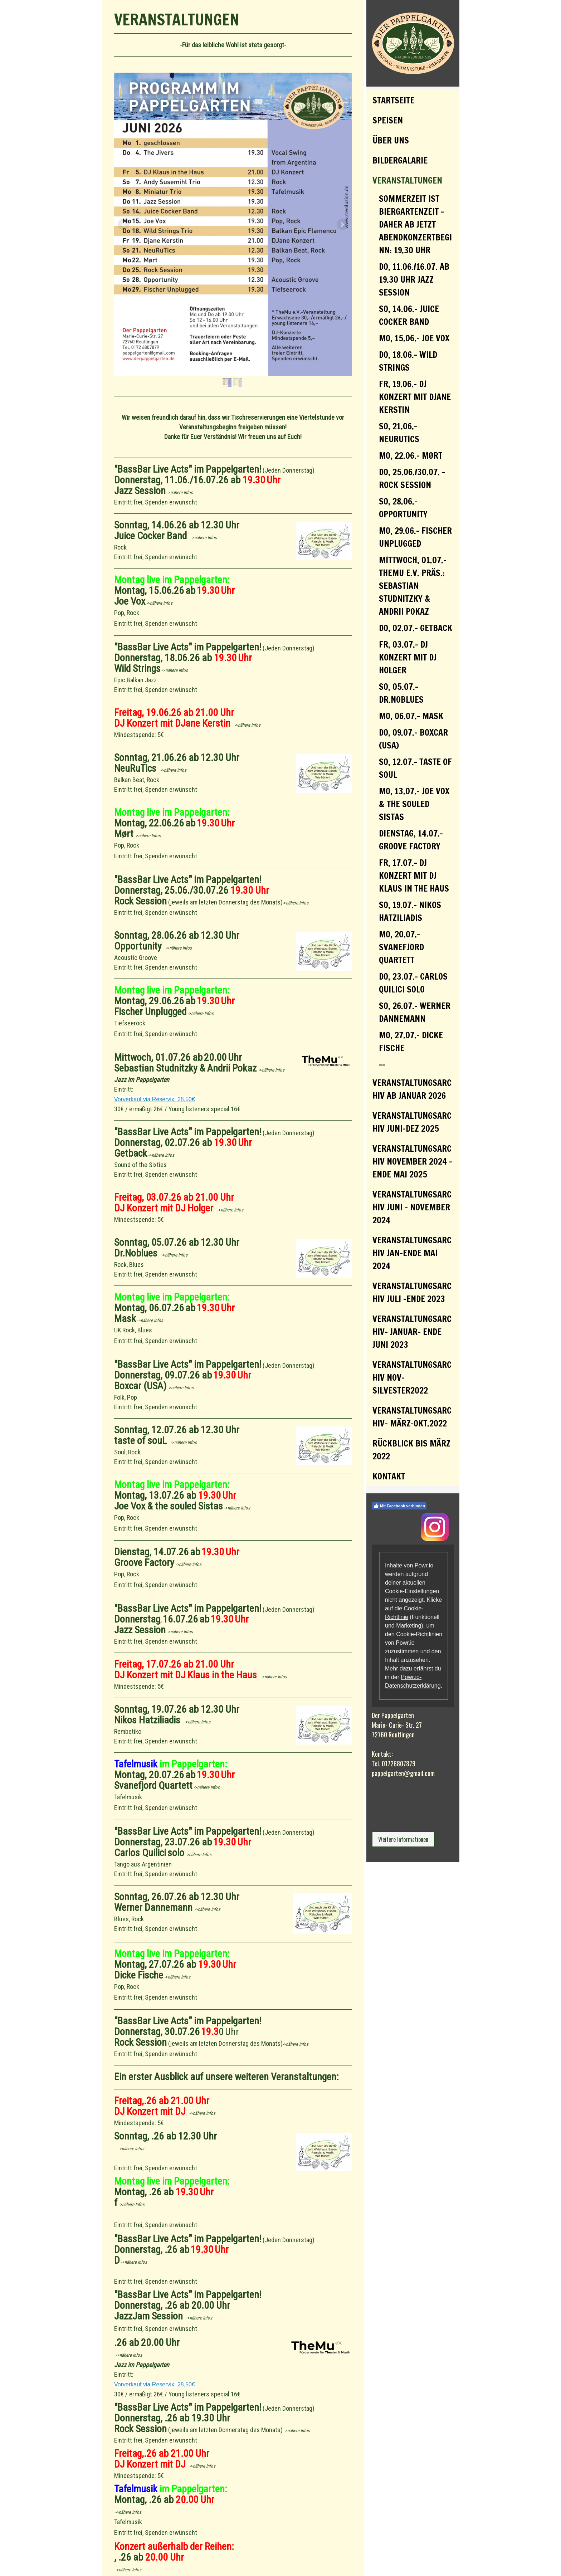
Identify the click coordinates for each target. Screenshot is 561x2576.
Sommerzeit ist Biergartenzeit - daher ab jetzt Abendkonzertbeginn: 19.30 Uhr (415, 224)
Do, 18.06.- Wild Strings (408, 361)
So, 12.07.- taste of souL (415, 768)
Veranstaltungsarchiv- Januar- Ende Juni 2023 (412, 1332)
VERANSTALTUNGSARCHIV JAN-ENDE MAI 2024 (412, 1253)
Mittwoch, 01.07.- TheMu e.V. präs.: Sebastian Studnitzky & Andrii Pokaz (413, 586)
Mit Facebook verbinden (399, 1506)
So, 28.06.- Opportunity (403, 507)
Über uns (390, 140)
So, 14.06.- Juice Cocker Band (409, 315)
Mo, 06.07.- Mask (411, 716)
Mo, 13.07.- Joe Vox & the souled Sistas (414, 804)
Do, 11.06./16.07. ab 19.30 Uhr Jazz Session (414, 279)
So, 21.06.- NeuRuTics (399, 432)
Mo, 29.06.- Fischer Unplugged (415, 537)
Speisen (387, 120)
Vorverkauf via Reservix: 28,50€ (154, 1099)
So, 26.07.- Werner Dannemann (414, 1012)
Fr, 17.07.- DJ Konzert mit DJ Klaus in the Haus (414, 875)
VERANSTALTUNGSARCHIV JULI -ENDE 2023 (412, 1292)
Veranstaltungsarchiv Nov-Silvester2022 (412, 1377)
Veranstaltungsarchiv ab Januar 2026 (412, 1089)
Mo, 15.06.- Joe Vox (414, 338)
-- (382, 1064)
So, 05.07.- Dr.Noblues (401, 693)
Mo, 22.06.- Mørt (410, 455)
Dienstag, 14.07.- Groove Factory (411, 839)
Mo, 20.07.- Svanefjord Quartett (401, 947)
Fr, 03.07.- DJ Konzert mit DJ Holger (407, 657)
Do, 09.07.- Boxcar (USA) (413, 738)
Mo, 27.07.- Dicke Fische (411, 1041)
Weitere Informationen (403, 1839)
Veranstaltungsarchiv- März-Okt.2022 (412, 1416)
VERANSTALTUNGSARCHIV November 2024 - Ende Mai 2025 (412, 1161)
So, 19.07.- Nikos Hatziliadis (410, 911)
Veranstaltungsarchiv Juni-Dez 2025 (412, 1122)
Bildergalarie (400, 160)
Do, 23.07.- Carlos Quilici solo (413, 982)
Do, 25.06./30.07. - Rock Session (412, 478)
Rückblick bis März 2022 (411, 1449)
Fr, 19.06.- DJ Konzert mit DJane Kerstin (415, 397)
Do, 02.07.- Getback (415, 628)
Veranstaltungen (407, 180)
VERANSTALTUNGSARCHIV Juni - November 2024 (412, 1207)
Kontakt (388, 1476)
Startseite (393, 100)
